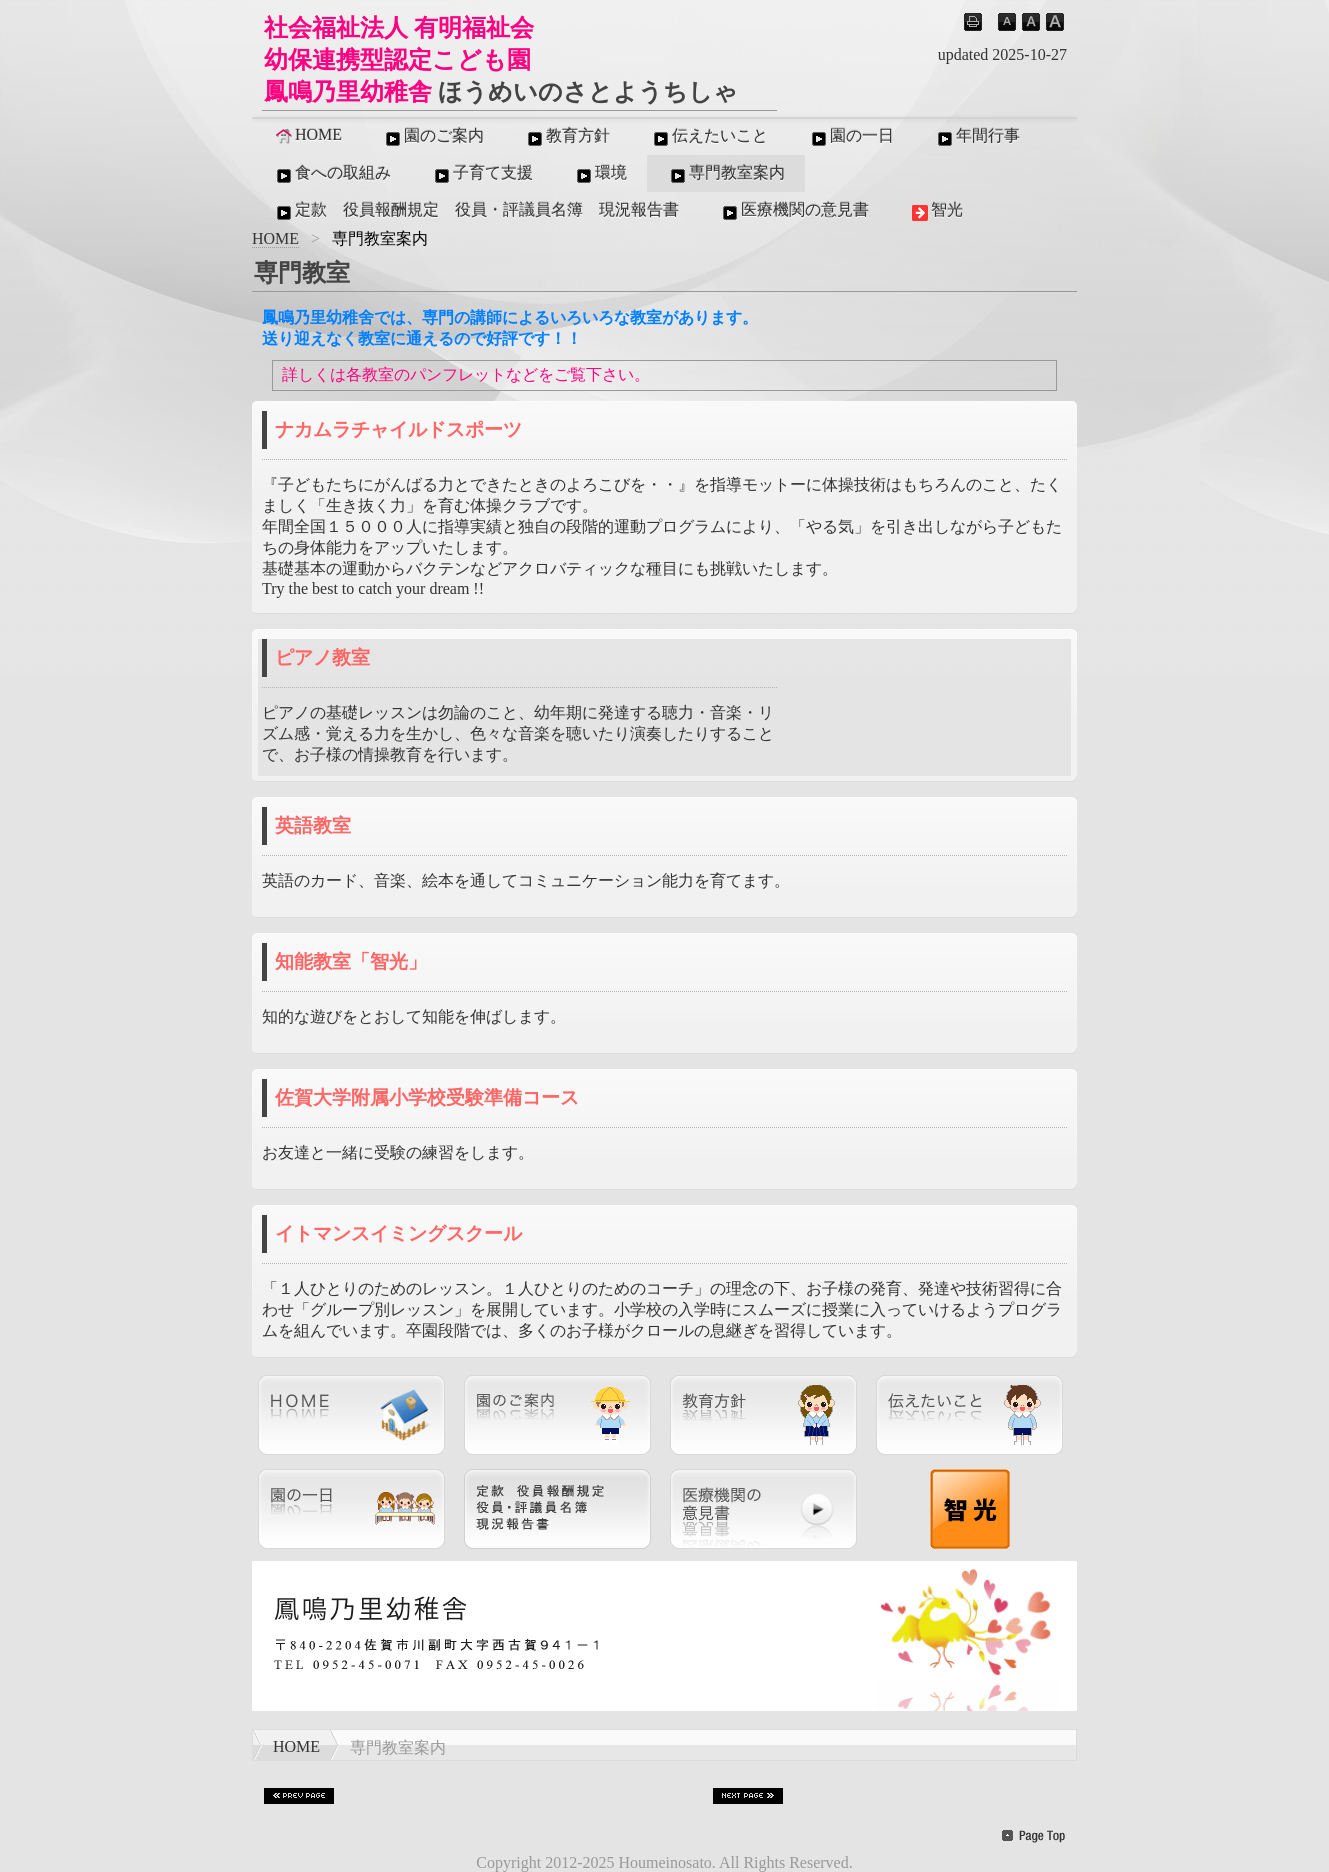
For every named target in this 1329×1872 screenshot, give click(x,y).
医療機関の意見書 (794, 211)
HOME (307, 135)
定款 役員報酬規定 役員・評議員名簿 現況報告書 (476, 211)
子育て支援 (482, 174)
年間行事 (977, 137)
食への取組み (332, 174)
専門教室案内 (726, 174)
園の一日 (851, 137)
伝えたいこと (709, 137)
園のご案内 (433, 137)
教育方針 (567, 137)
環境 (600, 174)
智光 (936, 211)
